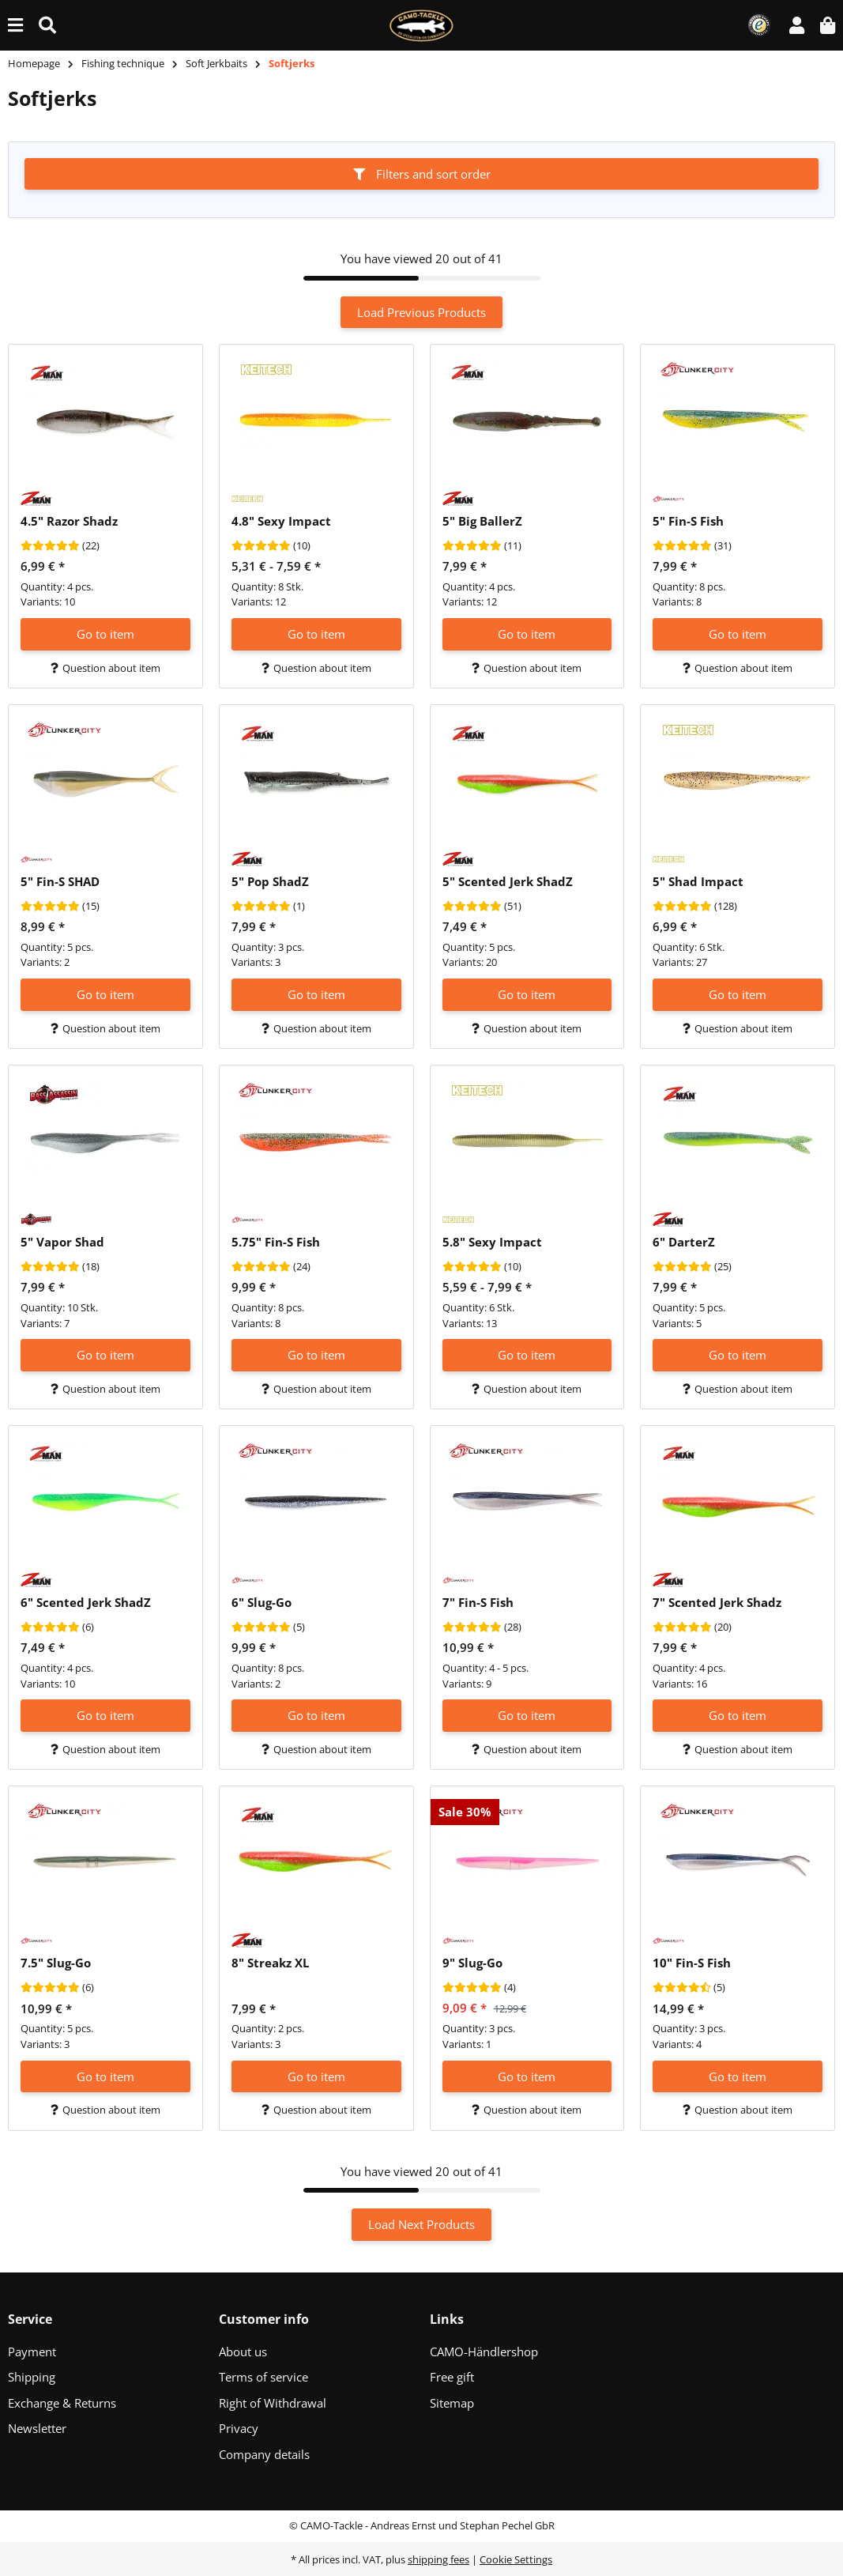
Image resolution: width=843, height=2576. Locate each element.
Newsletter (37, 2428)
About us (243, 2351)
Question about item (105, 668)
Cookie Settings (516, 2559)
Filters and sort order (422, 174)
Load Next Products (421, 2224)
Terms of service (263, 2377)
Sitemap (452, 2403)
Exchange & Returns (62, 2403)
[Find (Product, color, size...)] (47, 25)
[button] (796, 25)
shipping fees (438, 2559)
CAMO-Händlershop (484, 2351)
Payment (32, 2351)
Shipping (31, 2377)
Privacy (238, 2428)
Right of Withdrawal (272, 2403)
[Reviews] (50, 546)
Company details (264, 2454)
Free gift (452, 2377)
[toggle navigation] (15, 25)
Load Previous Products (421, 312)
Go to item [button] (105, 634)
